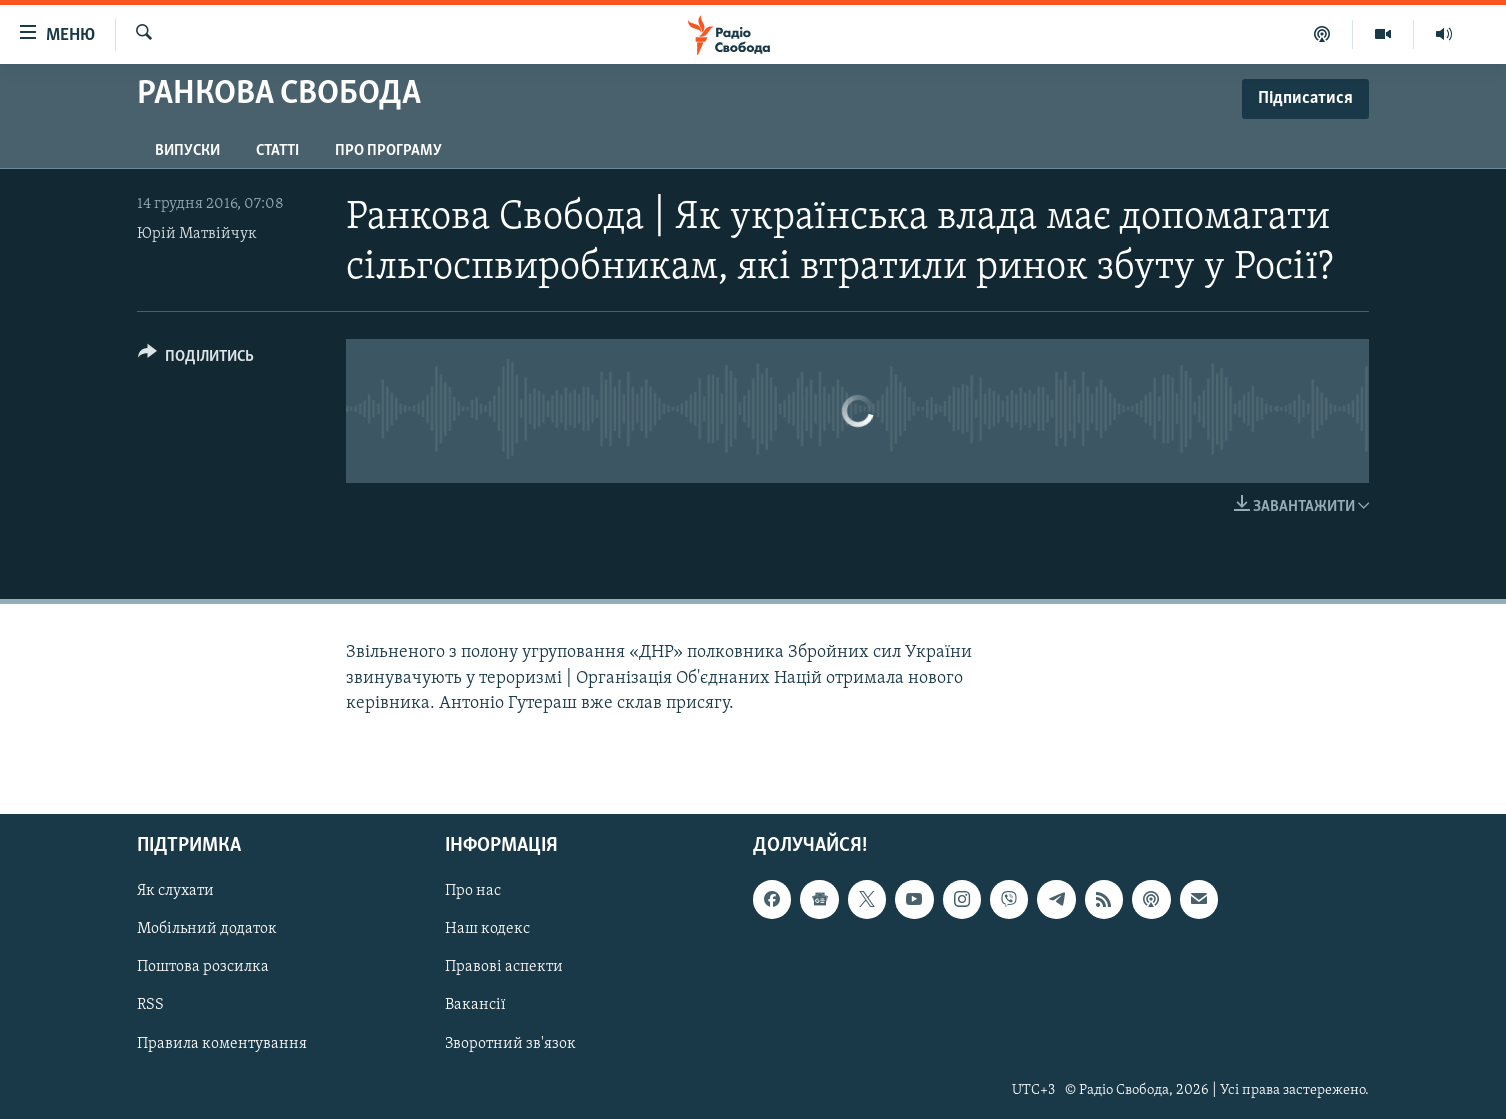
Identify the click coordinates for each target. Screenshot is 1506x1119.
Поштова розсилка (203, 967)
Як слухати (175, 891)
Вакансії (475, 1005)
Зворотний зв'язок (510, 1043)
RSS (150, 1005)
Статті (277, 151)
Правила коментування (222, 1043)
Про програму (388, 151)
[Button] (196, 359)
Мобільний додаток (207, 929)
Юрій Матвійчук (197, 234)
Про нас (473, 891)
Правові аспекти (504, 967)
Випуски (187, 151)
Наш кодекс (487, 929)
